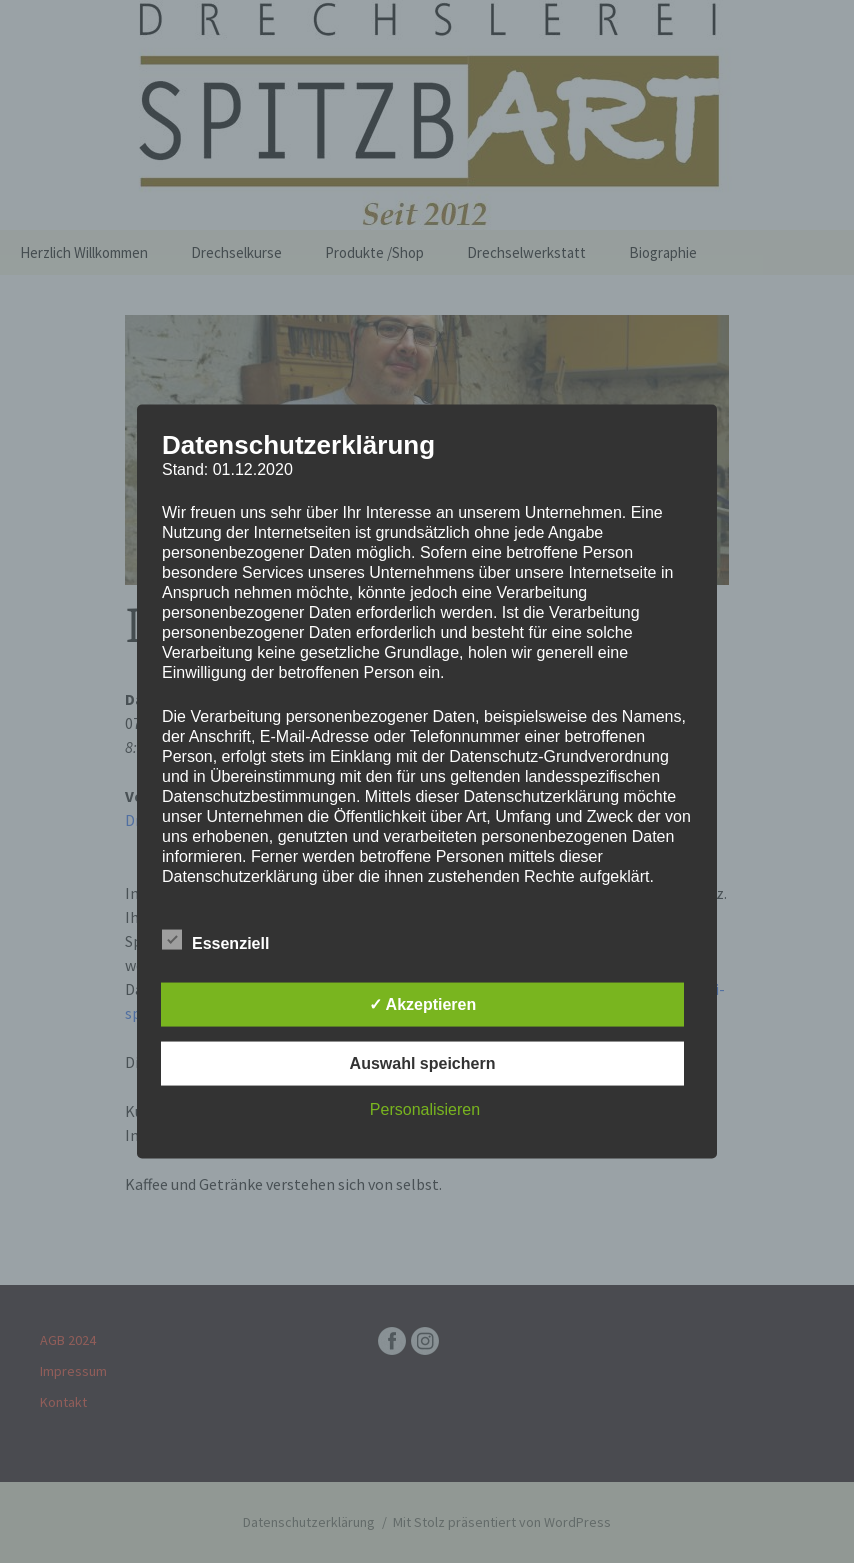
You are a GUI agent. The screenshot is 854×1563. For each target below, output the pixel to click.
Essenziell (215, 940)
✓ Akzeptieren (423, 1004)
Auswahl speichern (423, 1063)
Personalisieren (425, 1109)
